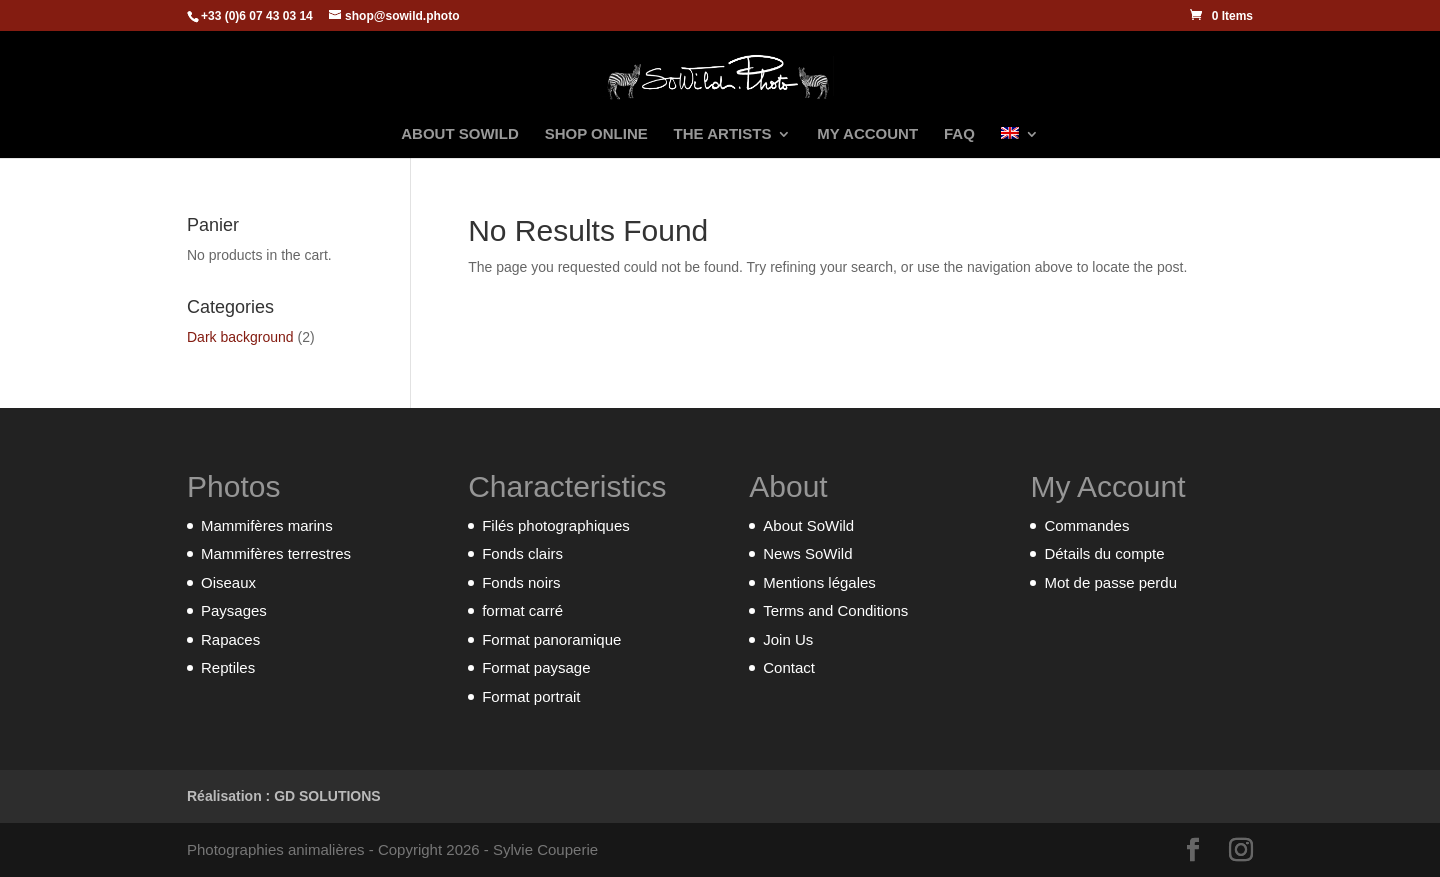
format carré (522, 610)
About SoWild (808, 525)
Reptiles (228, 667)
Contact (789, 667)
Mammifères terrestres (276, 553)
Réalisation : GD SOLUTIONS (284, 796)
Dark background (240, 337)
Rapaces (230, 639)
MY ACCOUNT (867, 134)
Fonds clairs (522, 553)
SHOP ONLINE (596, 134)
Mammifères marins (267, 525)
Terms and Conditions (835, 610)
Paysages (234, 610)
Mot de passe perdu (1110, 582)
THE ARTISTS (723, 134)
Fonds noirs (521, 582)
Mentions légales (819, 582)
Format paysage (536, 667)
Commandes (1086, 525)
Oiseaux (228, 582)
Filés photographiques (556, 525)
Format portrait (531, 696)
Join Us (788, 639)
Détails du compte (1104, 553)
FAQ (959, 134)
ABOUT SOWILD (460, 134)
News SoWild (807, 553)
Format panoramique (551, 639)
